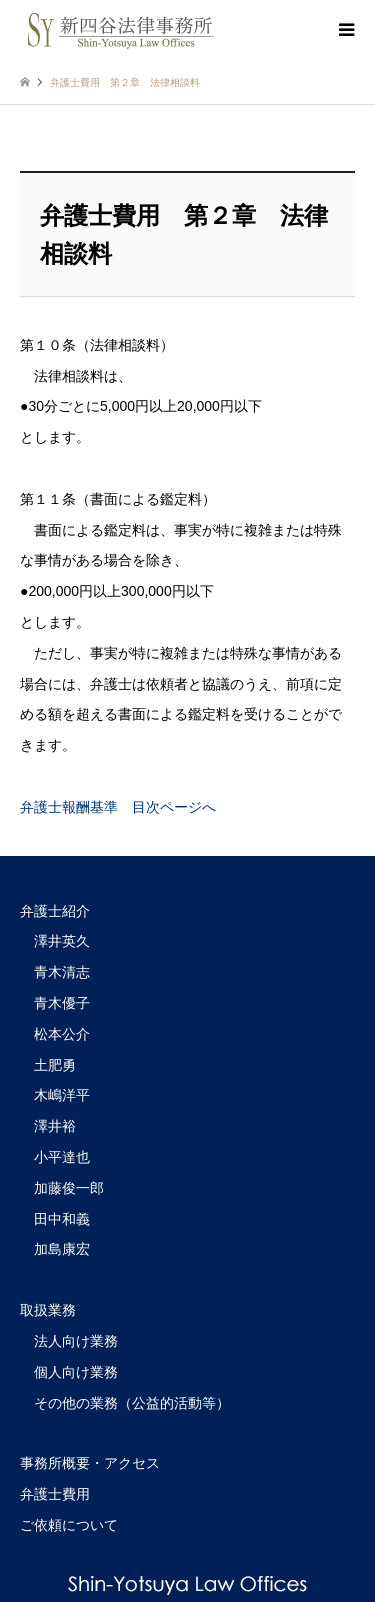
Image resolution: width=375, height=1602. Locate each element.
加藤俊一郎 (69, 1188)
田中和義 (62, 1219)
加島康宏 (62, 1249)
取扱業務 (48, 1310)
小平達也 (62, 1157)
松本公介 (62, 1034)
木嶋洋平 (62, 1095)
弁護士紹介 (55, 911)
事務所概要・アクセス (90, 1463)
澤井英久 (62, 941)
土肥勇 (55, 1065)
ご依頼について (69, 1525)
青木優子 (62, 1003)
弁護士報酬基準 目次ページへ (118, 807)
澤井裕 (55, 1126)
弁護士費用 (55, 1494)
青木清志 (62, 972)
